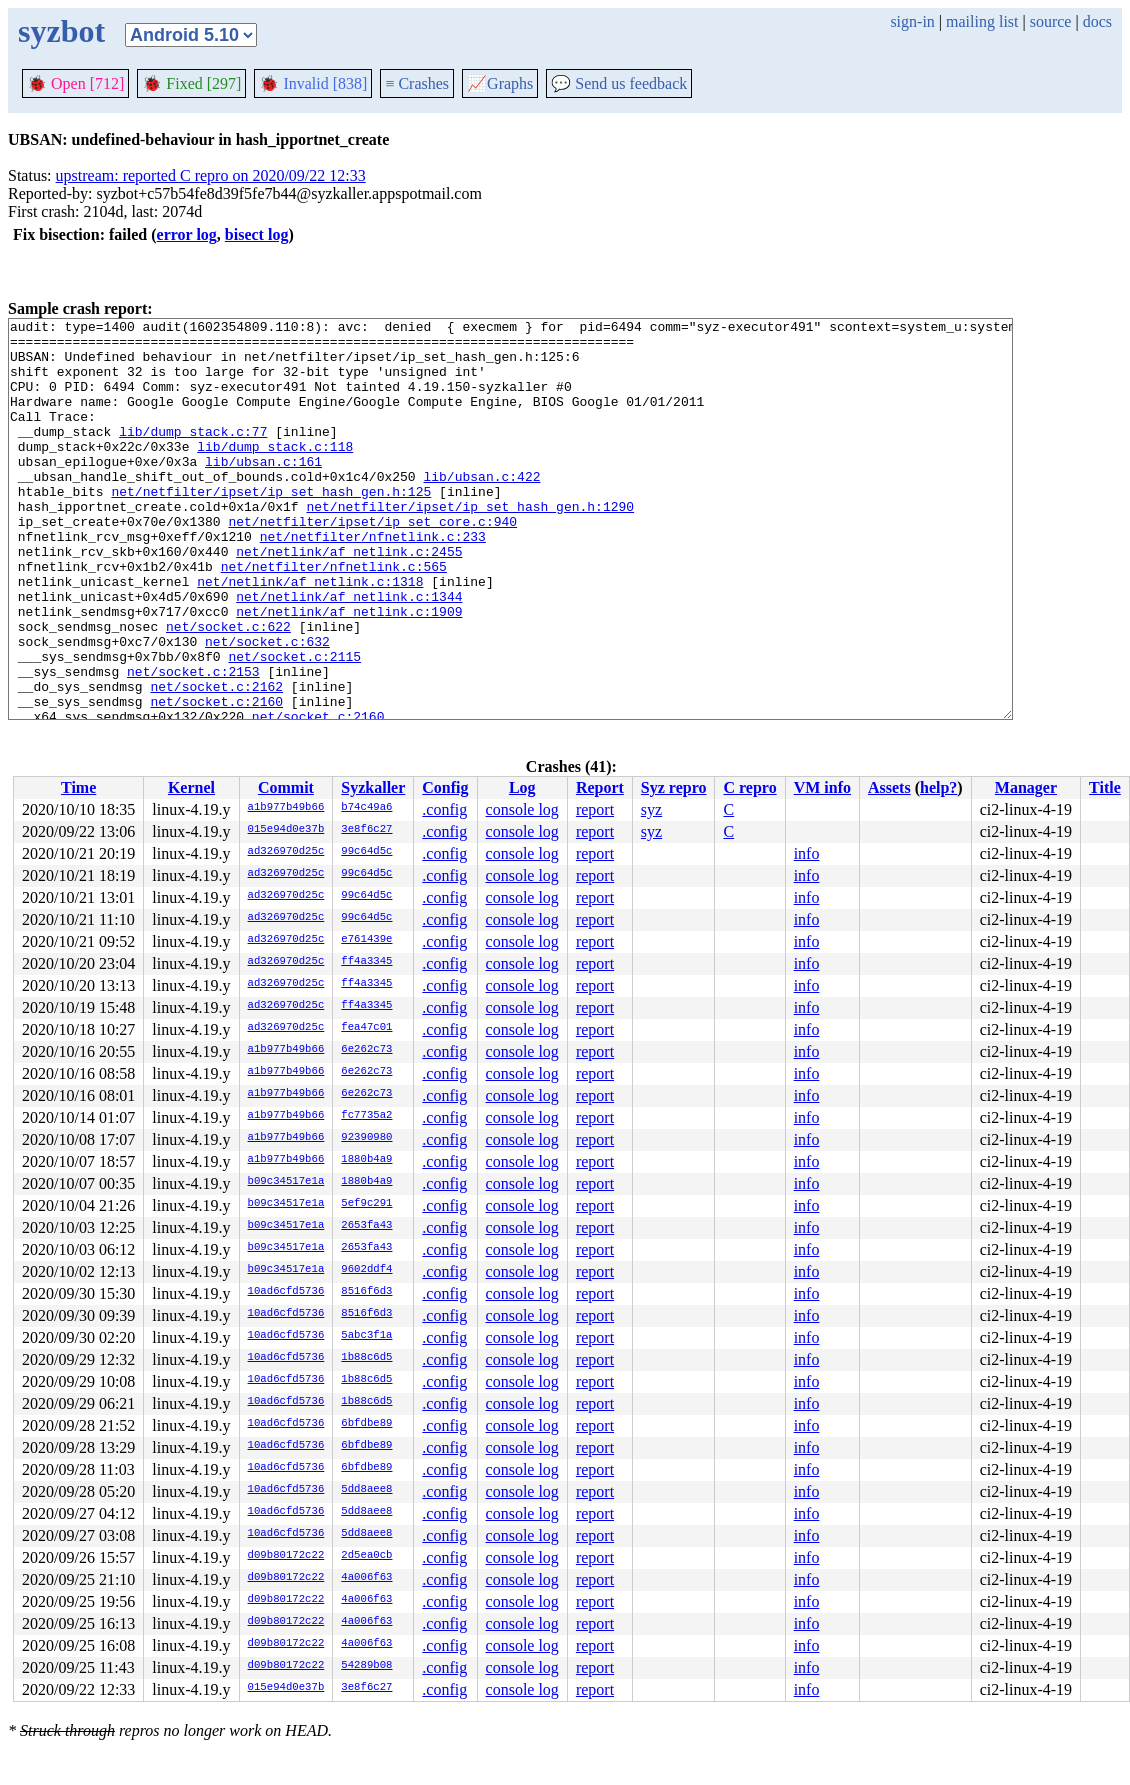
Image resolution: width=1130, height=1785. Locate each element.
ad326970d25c (286, 852)
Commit (286, 787)
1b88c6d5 (366, 1358)
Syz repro (674, 787)
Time (78, 787)
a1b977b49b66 (286, 808)
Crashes (417, 83)
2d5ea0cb (366, 1556)
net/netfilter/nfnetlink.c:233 (373, 581)
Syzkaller (373, 787)
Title (1105, 787)
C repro (749, 787)
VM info (822, 787)
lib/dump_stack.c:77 (193, 455)
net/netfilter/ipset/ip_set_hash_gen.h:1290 (470, 545)
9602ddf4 (366, 1270)
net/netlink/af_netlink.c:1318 (310, 635)
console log (522, 809)
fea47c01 (366, 1028)
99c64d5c (366, 852)
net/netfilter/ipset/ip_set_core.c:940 (372, 563)
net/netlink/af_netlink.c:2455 (349, 599)
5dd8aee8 (366, 1490)
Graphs (500, 83)
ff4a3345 (366, 962)
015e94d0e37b (286, 830)
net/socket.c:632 (267, 707)
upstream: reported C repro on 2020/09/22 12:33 (211, 175)
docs (1097, 21)
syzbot (61, 31)
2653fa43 (366, 1226)
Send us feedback (619, 83)
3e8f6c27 (366, 830)
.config (444, 809)
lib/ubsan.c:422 (481, 509)
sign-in (912, 21)
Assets (889, 787)
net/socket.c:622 (228, 689)
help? (938, 787)
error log (187, 234)
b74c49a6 (366, 808)
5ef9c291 (366, 1204)
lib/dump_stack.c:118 (275, 473)
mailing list (982, 21)
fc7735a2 (366, 1116)
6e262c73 (366, 1050)
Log (522, 787)
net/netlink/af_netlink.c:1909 (349, 671)
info (807, 853)
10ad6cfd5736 (286, 1292)
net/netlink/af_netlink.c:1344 (349, 653)
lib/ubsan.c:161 (263, 491)
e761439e (366, 940)
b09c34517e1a (286, 1182)
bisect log (257, 234)
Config (445, 787)
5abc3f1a (366, 1336)
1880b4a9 (366, 1160)
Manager (1026, 787)
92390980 (366, 1138)
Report (600, 787)
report (595, 809)
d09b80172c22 (286, 1556)
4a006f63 (366, 1578)
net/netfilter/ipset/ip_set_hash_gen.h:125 (271, 527)
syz (651, 809)
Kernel (191, 787)
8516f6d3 (366, 1292)
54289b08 (366, 1666)
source (1051, 21)
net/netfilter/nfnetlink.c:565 (334, 617)
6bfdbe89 (366, 1424)
